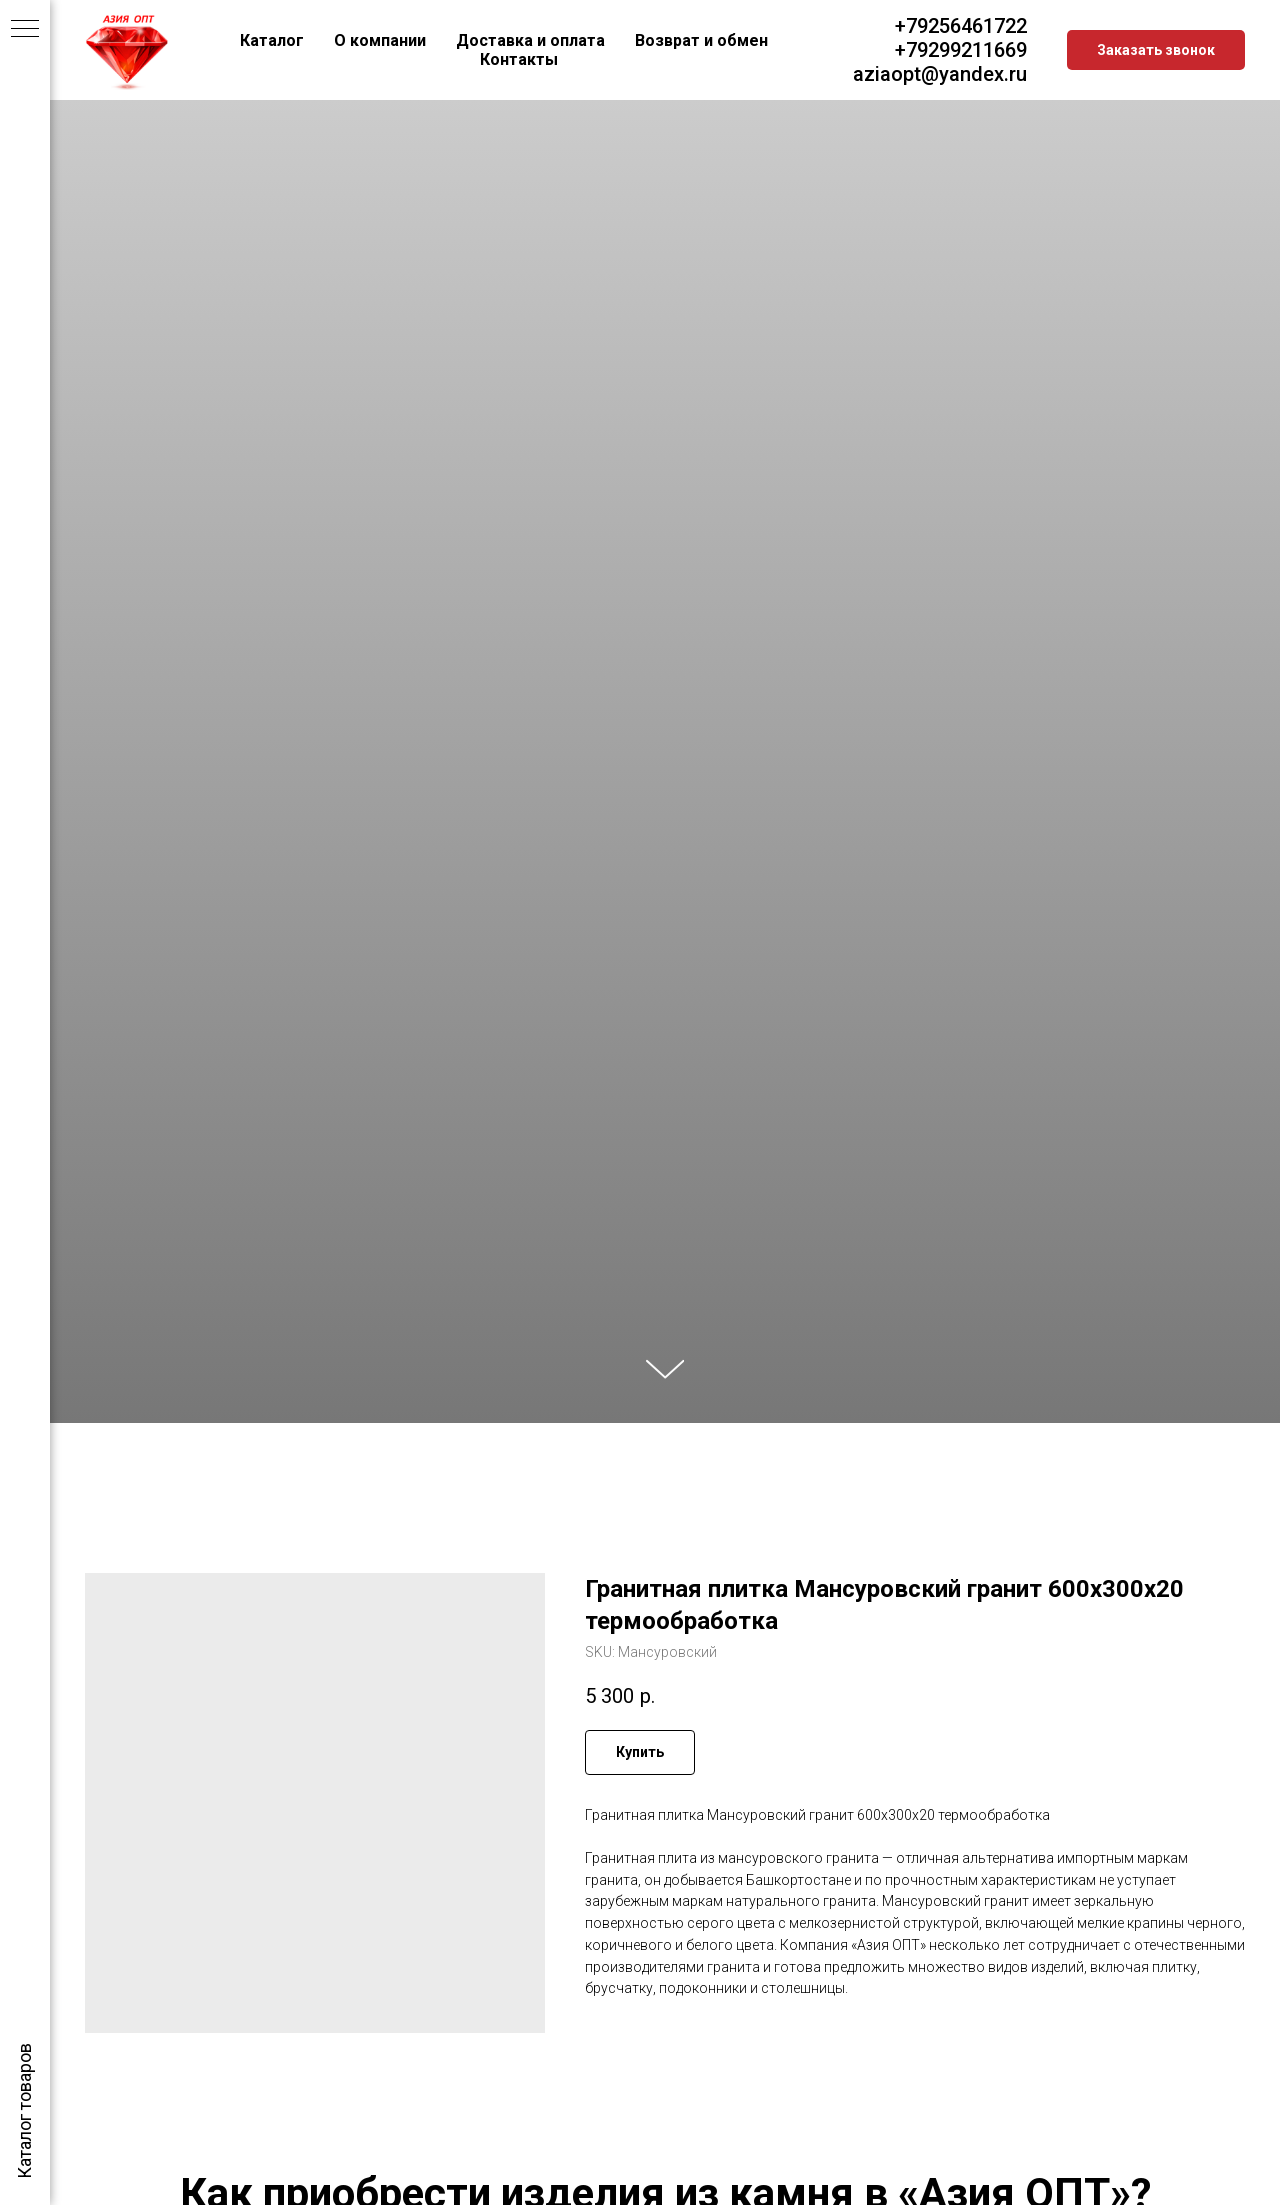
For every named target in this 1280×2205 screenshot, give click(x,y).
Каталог (272, 40)
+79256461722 (961, 26)
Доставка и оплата (530, 40)
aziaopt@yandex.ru (940, 74)
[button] (1156, 50)
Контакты (519, 59)
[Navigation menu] (25, 30)
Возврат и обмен (701, 40)
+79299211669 (961, 50)
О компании (380, 40)
